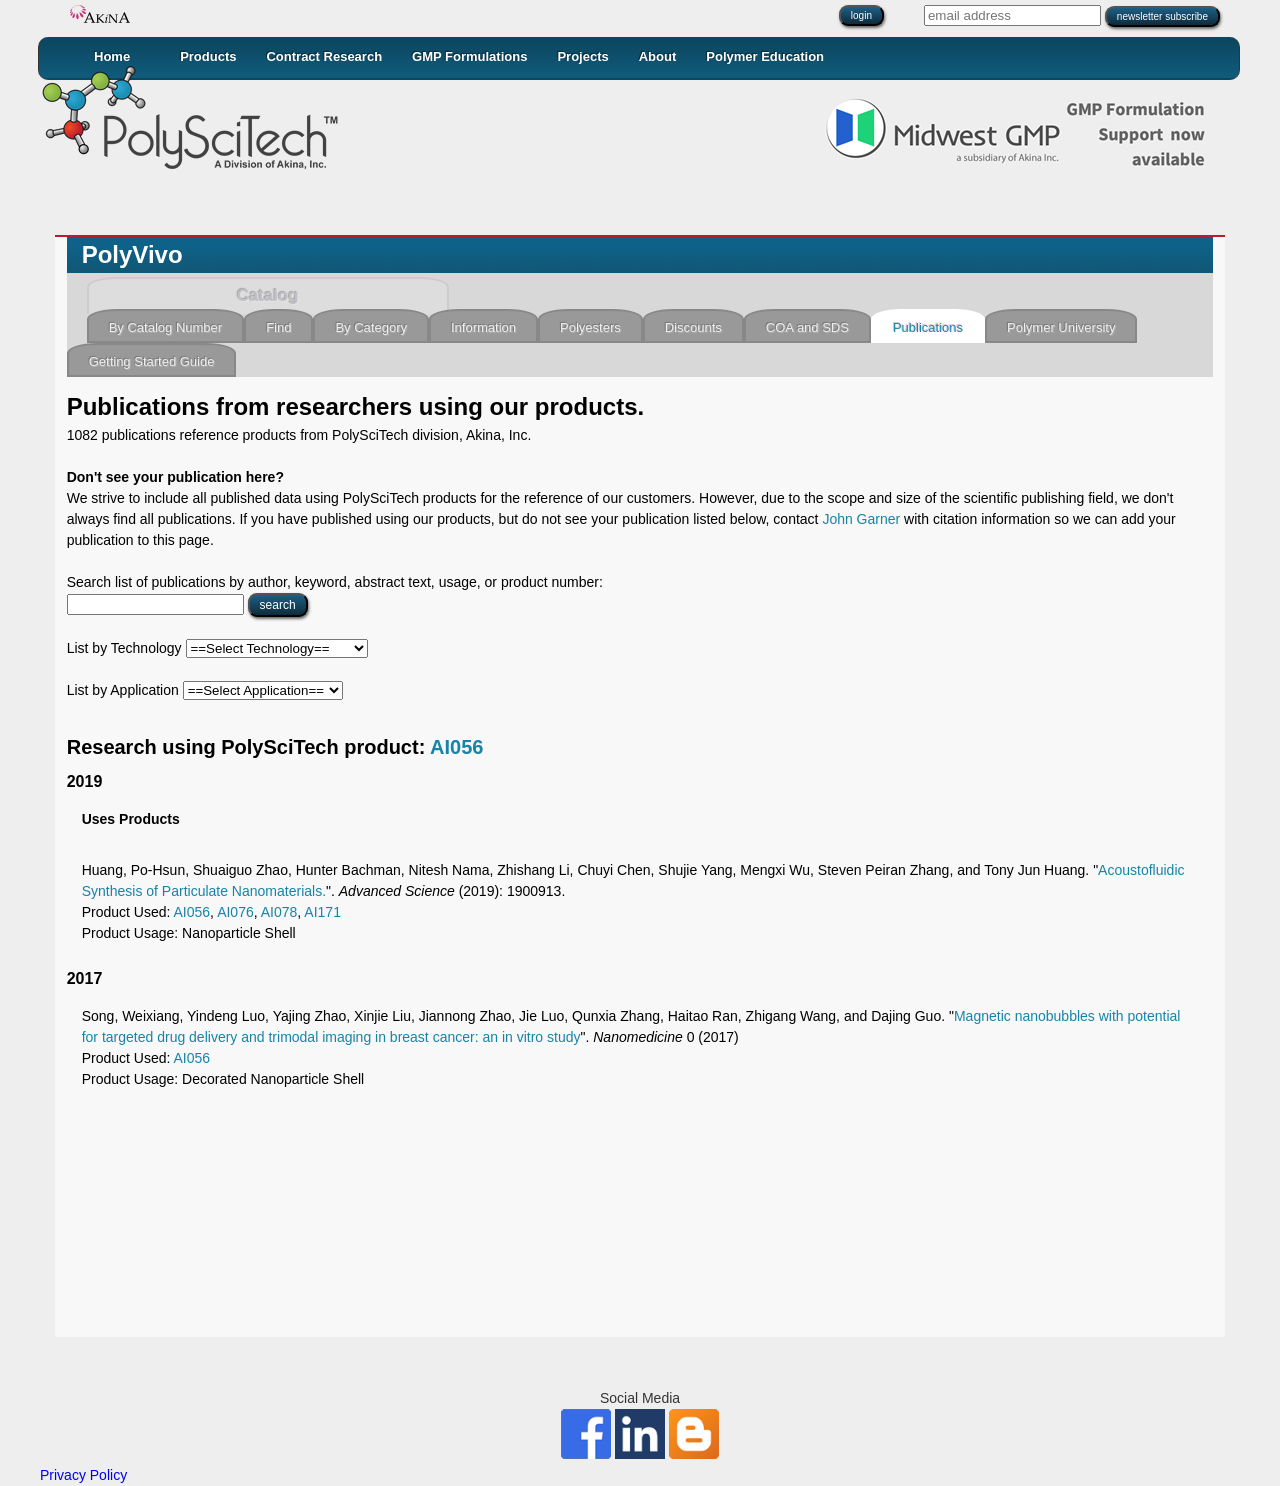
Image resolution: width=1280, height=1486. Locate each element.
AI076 (235, 912)
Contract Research (324, 56)
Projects (582, 56)
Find (278, 327)
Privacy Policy (83, 1475)
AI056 (456, 747)
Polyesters (590, 327)
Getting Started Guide (152, 361)
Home (112, 56)
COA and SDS (807, 327)
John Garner (861, 519)
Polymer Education (765, 56)
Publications (928, 327)
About (658, 56)
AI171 (322, 912)
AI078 (279, 912)
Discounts (693, 327)
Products (208, 56)
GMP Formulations (469, 56)
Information (483, 327)
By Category (371, 327)
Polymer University (1061, 327)
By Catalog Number (165, 327)
